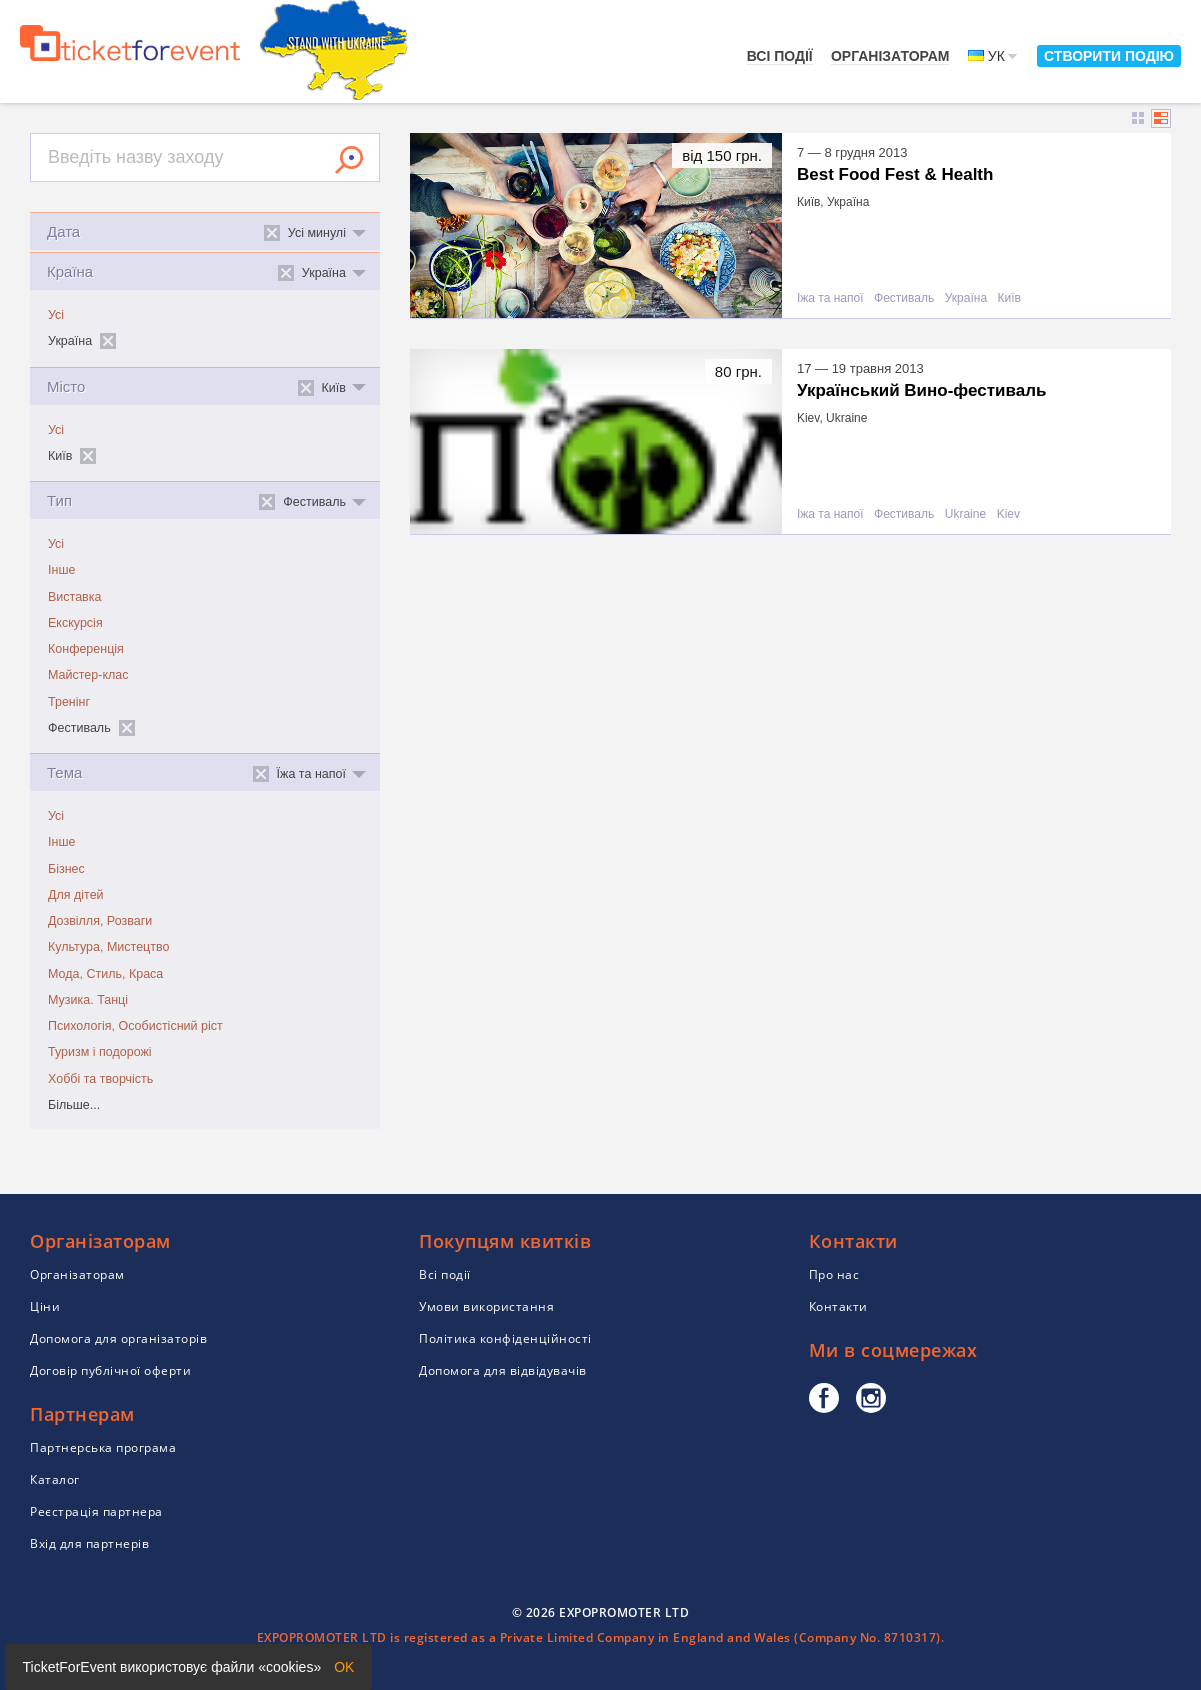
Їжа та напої (830, 298)
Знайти (349, 160)
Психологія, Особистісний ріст (135, 1026)
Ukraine (965, 514)
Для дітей (76, 895)
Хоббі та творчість (100, 1079)
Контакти (838, 1306)
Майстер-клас (88, 675)
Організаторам (890, 56)
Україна (966, 298)
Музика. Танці (88, 1000)
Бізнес (66, 869)
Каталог (55, 1479)
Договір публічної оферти (110, 1370)
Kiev (1008, 514)
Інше (61, 570)
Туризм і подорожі (100, 1052)
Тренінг (69, 702)
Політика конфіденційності (505, 1338)
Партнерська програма (103, 1447)
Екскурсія (75, 623)
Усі (56, 315)
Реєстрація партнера (96, 1511)
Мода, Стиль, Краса (105, 974)
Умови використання (486, 1306)
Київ (1009, 298)
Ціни (45, 1306)
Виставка (74, 597)
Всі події (780, 56)
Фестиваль (904, 298)
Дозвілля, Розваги (100, 921)
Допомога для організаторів (118, 1338)
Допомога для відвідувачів (503, 1370)
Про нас (834, 1274)
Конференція (86, 649)
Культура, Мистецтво (108, 947)
